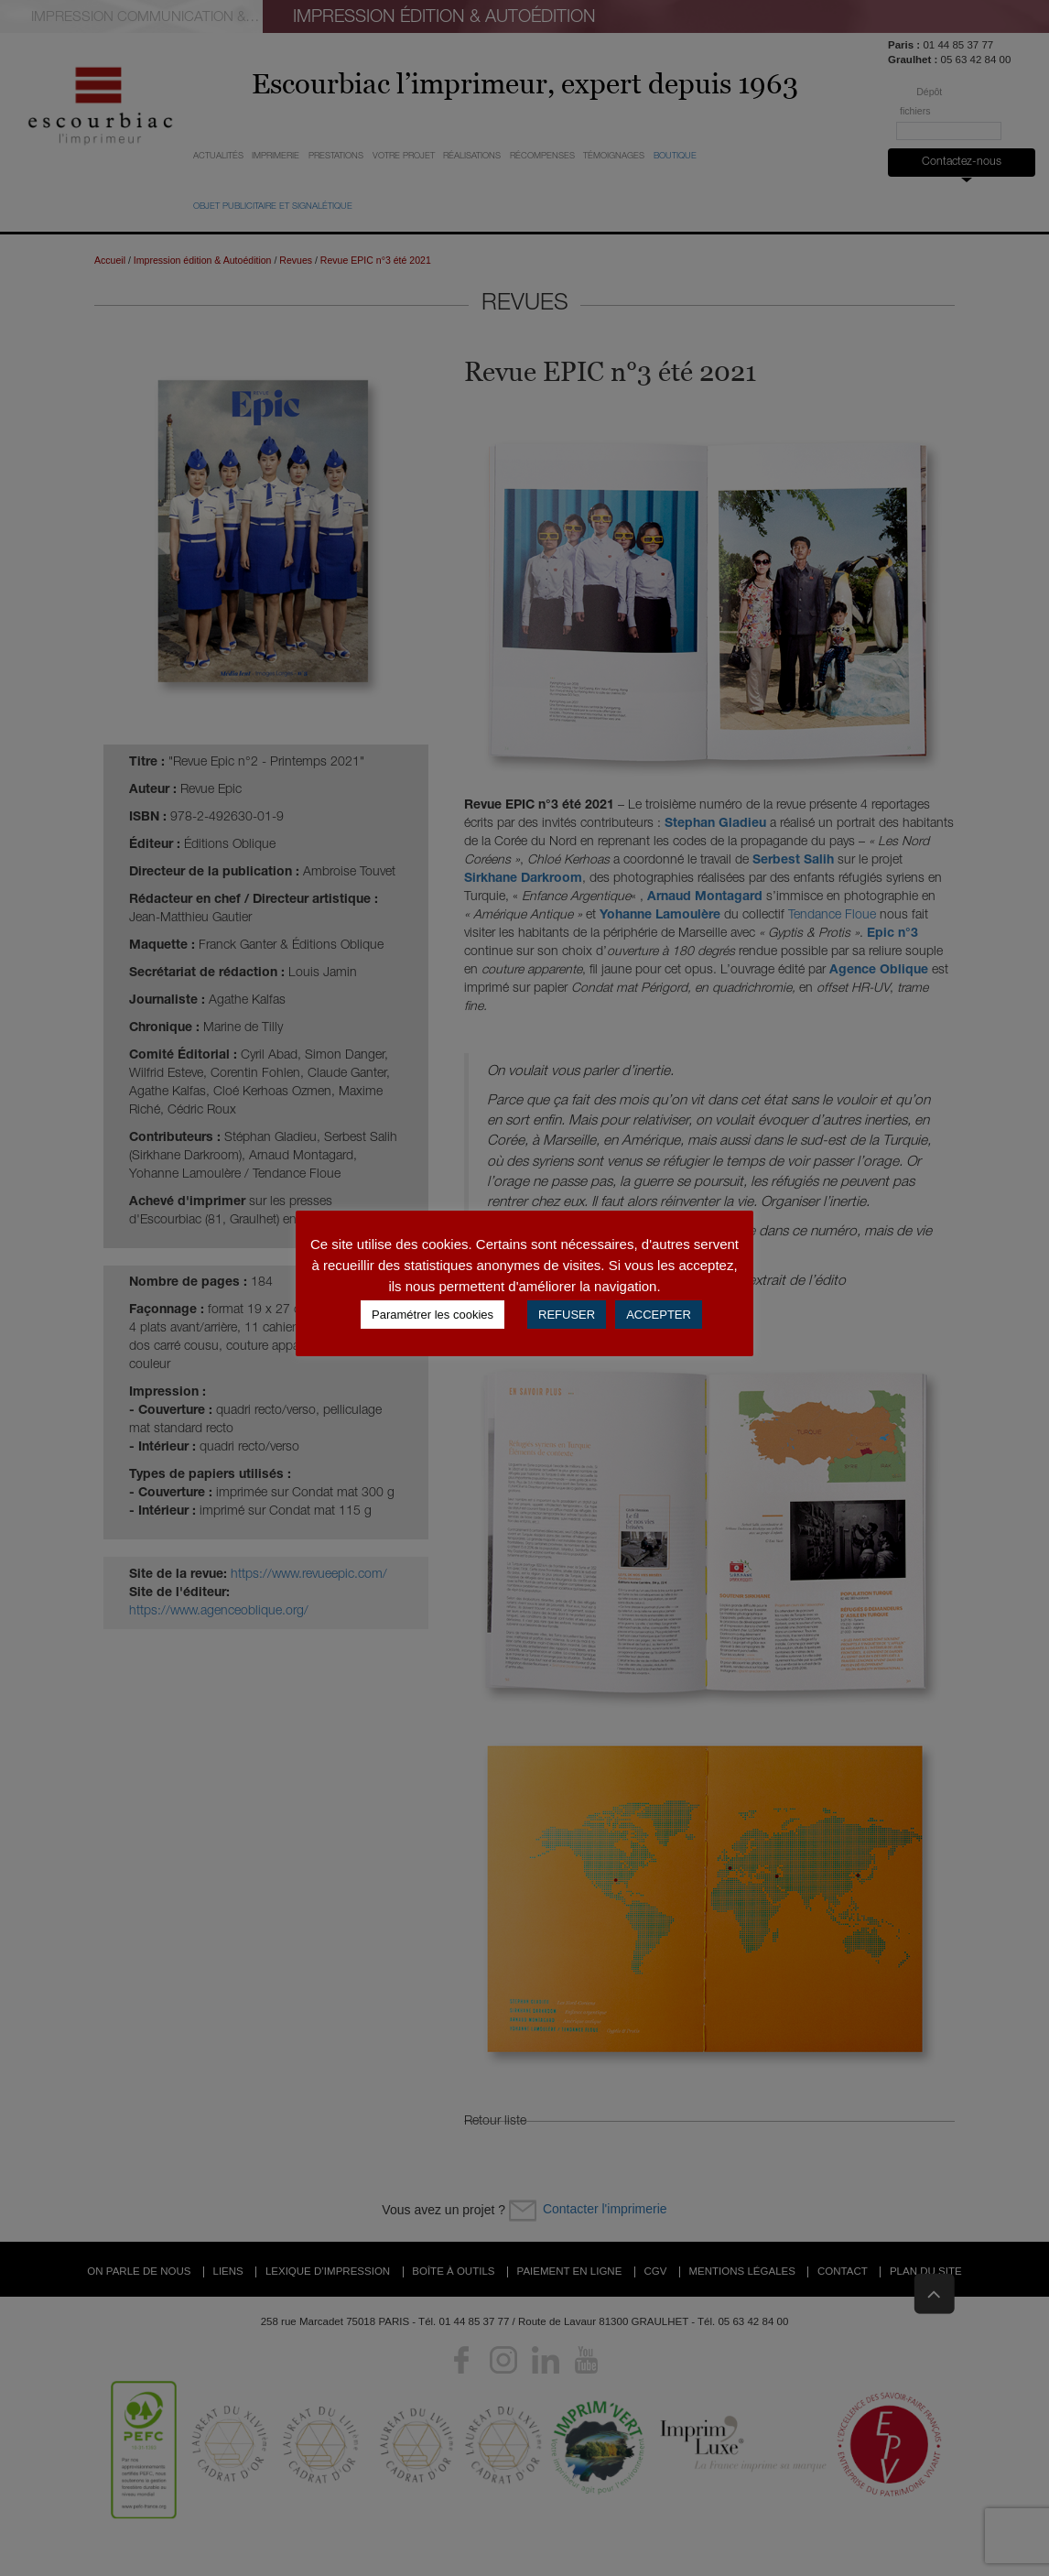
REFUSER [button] (566, 1314)
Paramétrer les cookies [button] (432, 1314)
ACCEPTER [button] (658, 1314)
